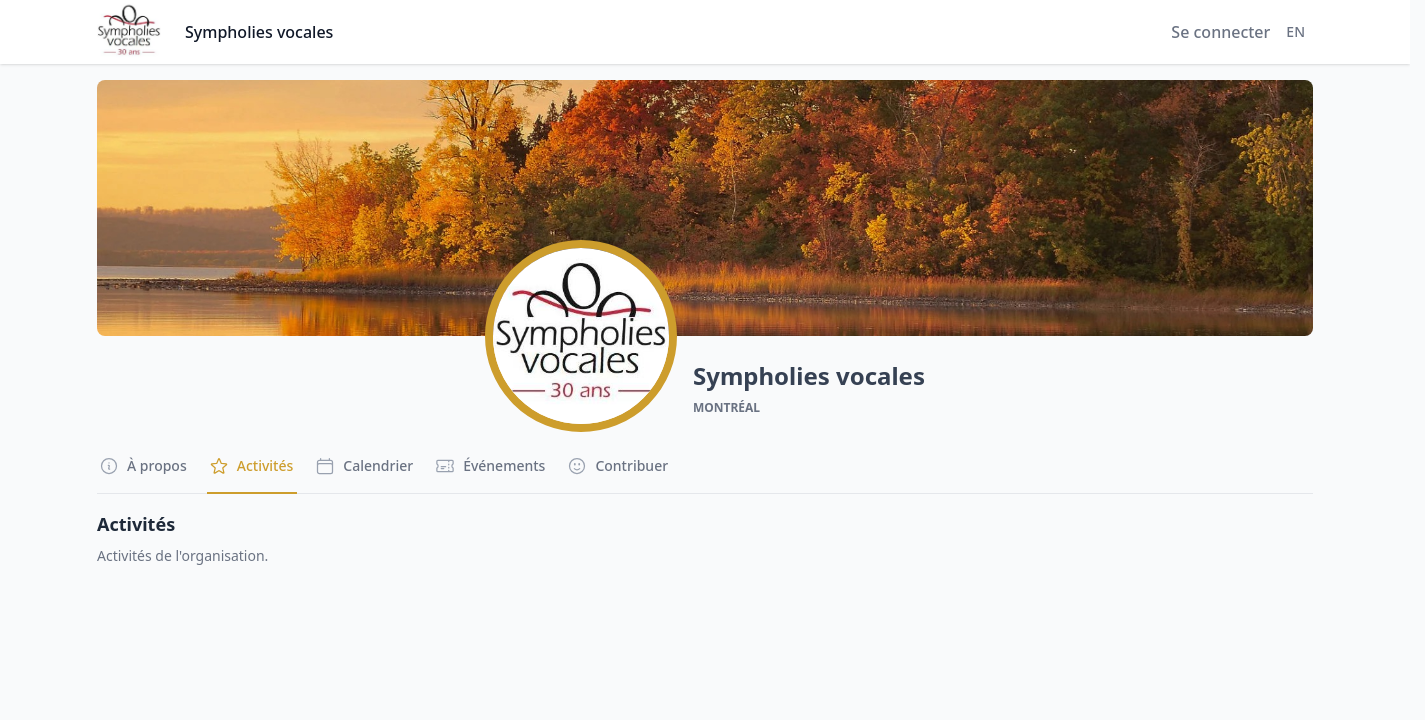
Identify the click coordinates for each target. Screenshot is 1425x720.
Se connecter (1220, 32)
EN (1295, 31)
